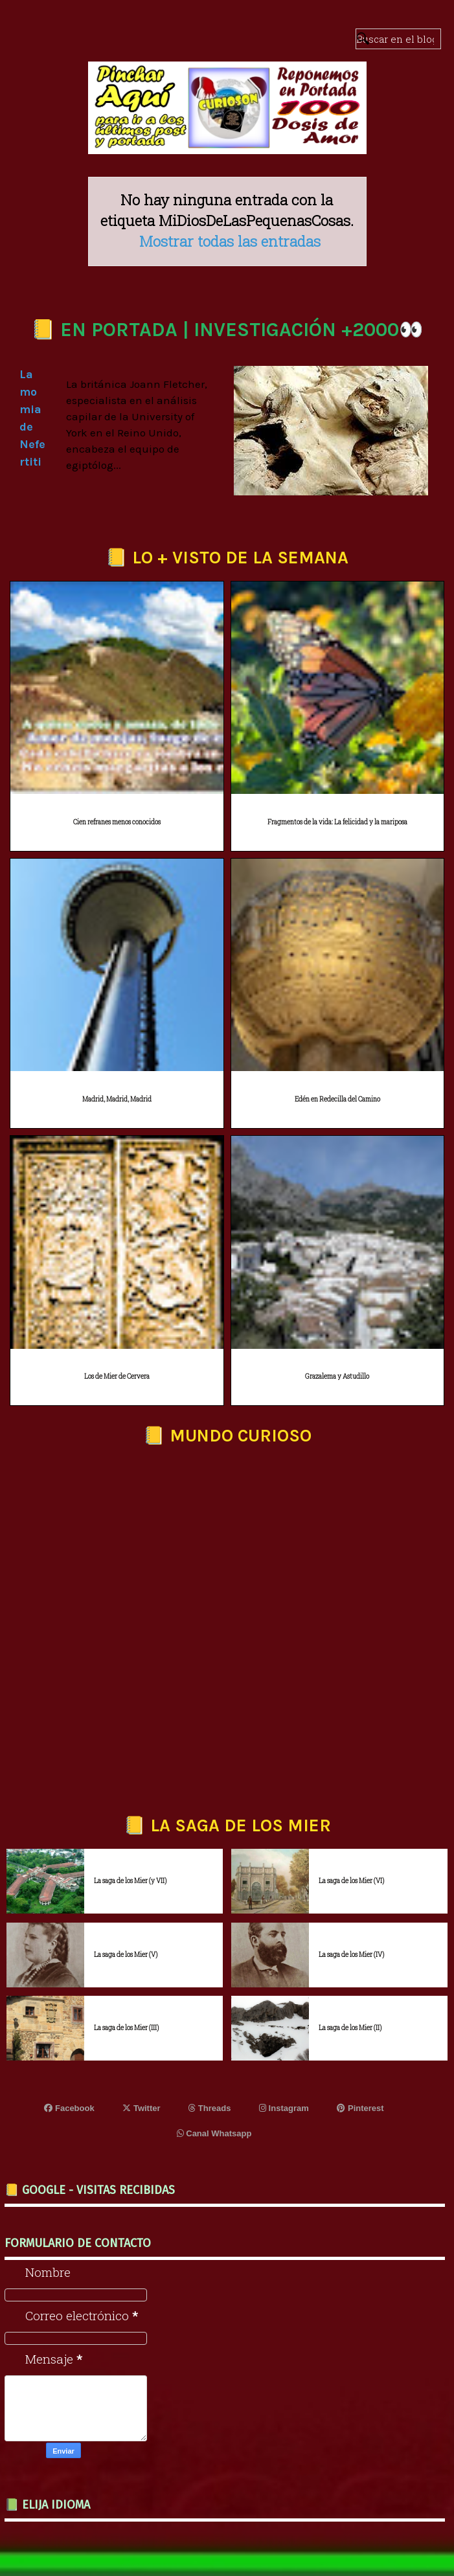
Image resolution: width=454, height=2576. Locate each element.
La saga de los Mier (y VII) (130, 1881)
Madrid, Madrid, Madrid (117, 1099)
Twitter (141, 2108)
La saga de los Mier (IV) (351, 1954)
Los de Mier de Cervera (117, 1376)
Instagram (284, 2108)
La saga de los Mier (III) (126, 2028)
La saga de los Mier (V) (125, 1954)
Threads (209, 2108)
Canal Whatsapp (214, 2133)
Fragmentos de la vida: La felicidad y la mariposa (337, 822)
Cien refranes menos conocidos (117, 822)
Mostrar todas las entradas (230, 241)
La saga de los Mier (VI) (351, 1881)
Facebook (69, 2108)
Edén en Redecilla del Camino (337, 1099)
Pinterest (360, 2108)
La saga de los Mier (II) (350, 2028)
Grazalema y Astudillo (337, 1376)
